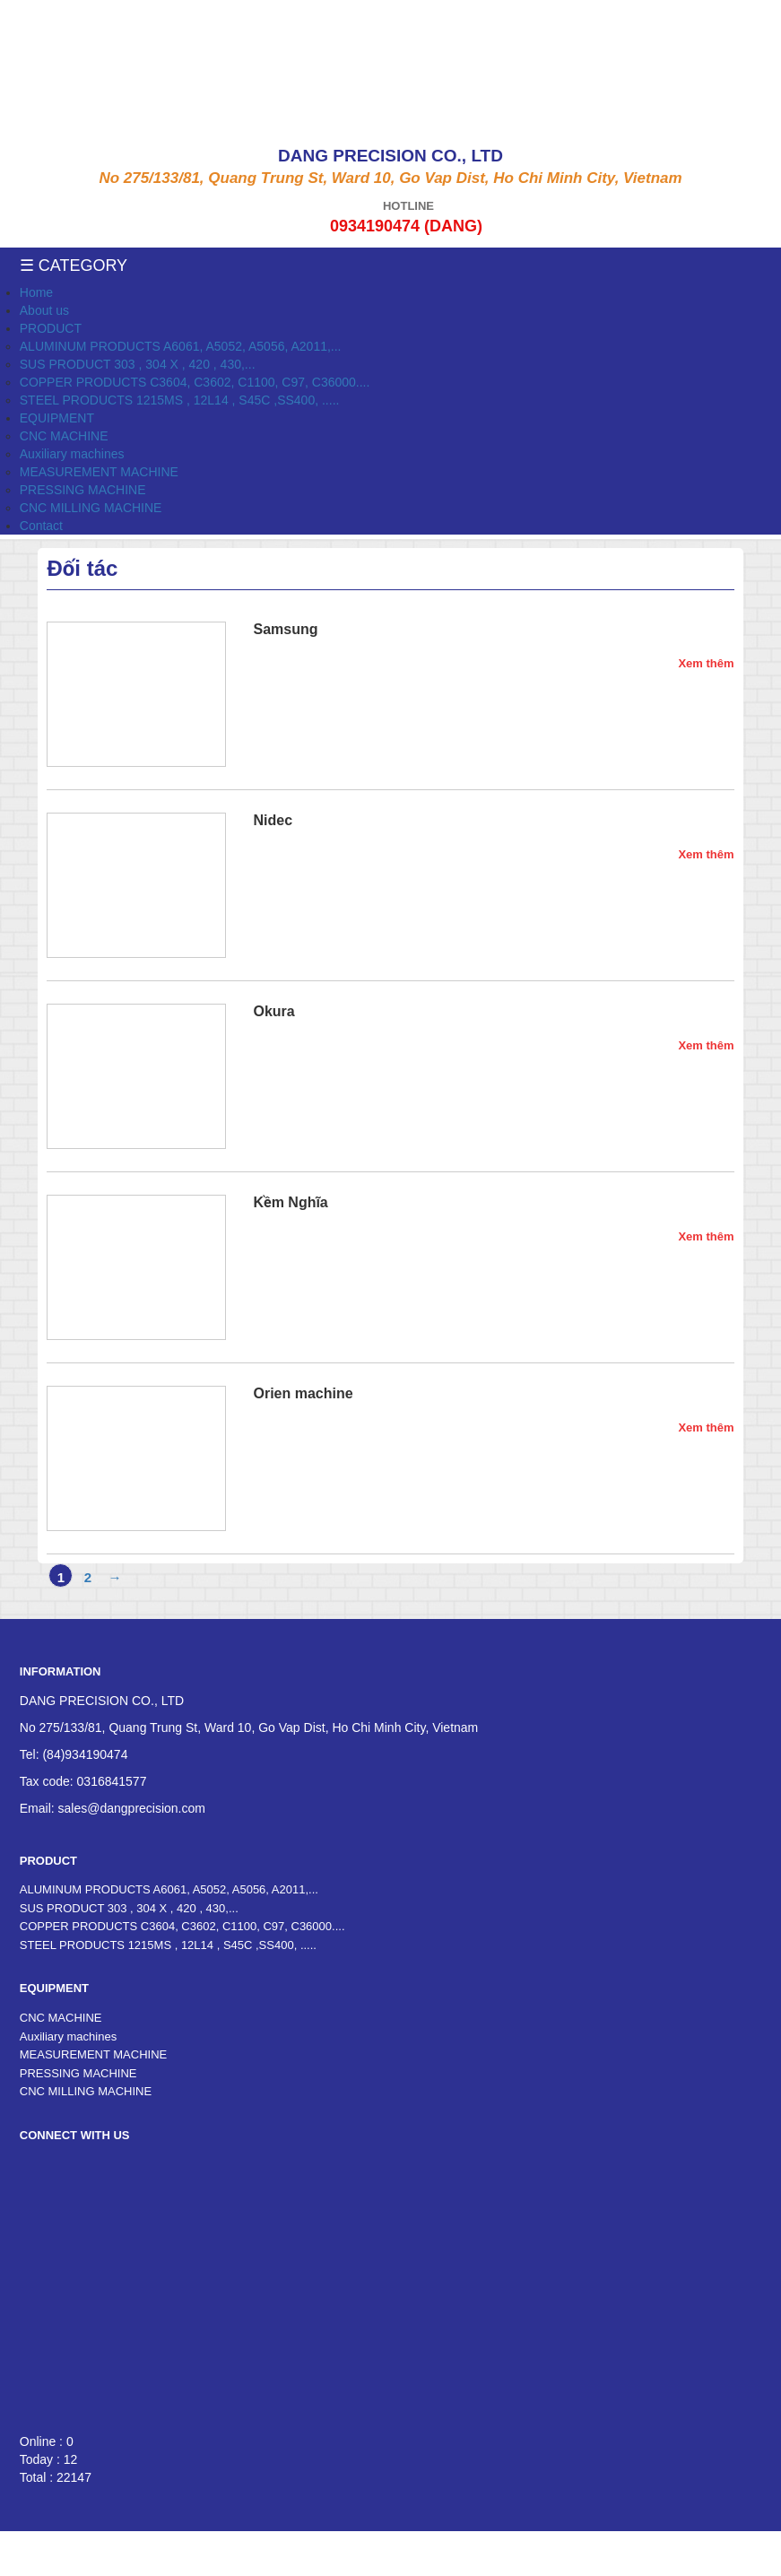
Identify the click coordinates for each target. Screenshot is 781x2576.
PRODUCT (51, 328)
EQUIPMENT (57, 418)
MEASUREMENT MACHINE (99, 472)
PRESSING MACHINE (83, 490)
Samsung (285, 629)
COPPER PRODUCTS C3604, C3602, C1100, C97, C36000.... (195, 382)
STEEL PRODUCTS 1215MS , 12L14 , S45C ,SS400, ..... (180, 400)
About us (44, 310)
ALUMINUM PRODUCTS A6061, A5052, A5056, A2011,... (181, 346)
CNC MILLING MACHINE (91, 507)
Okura (273, 1011)
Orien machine (302, 1393)
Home (36, 292)
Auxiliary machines (72, 454)
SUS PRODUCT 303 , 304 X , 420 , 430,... (138, 364)
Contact (41, 525)
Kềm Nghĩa (290, 1202)
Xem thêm (705, 663)
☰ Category (73, 265)
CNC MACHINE (64, 436)
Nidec (272, 820)
